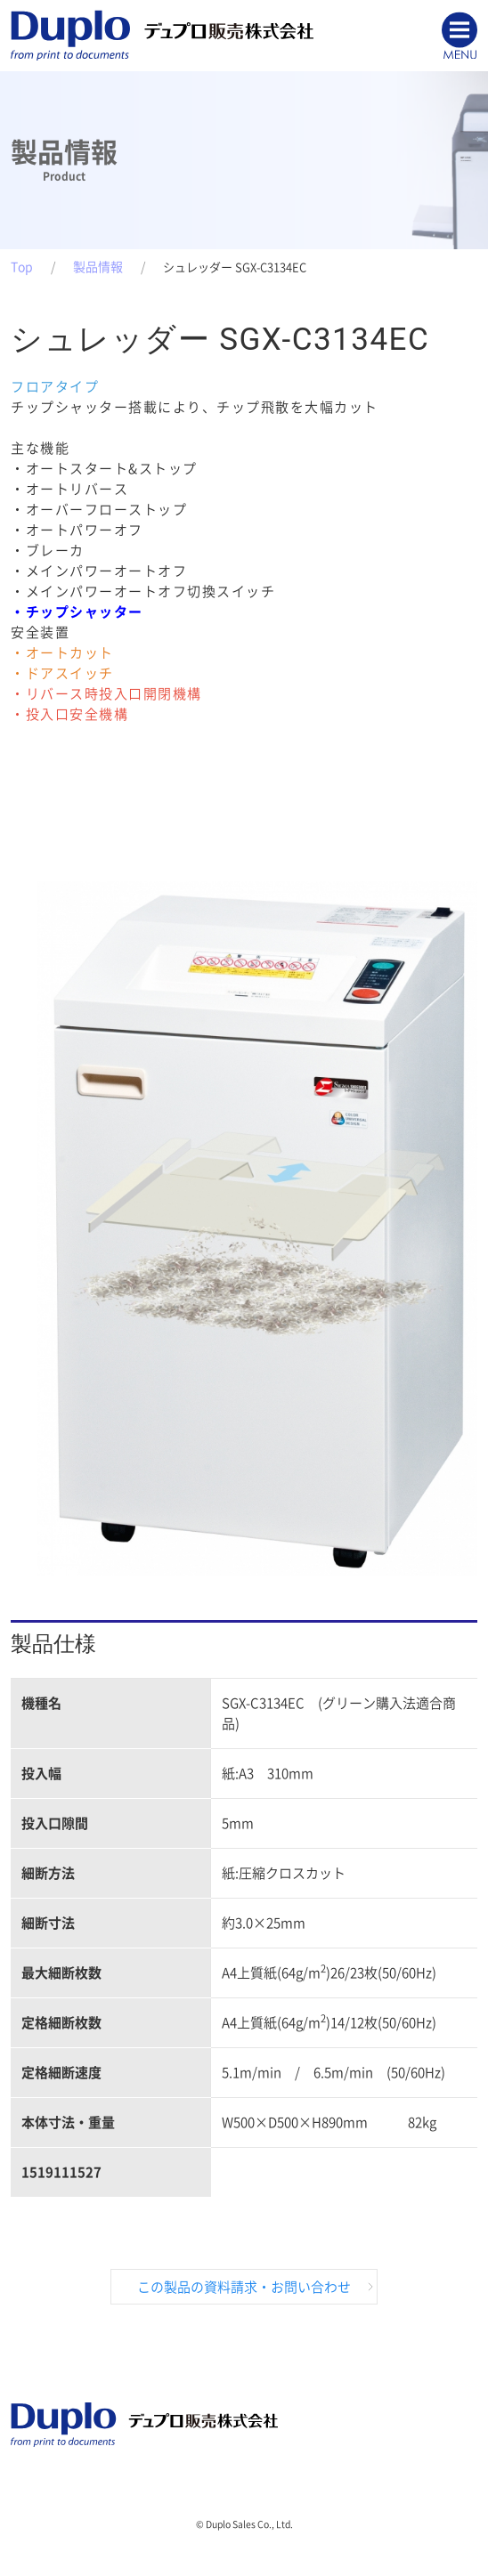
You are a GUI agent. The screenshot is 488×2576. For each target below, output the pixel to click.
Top (22, 267)
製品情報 (98, 267)
